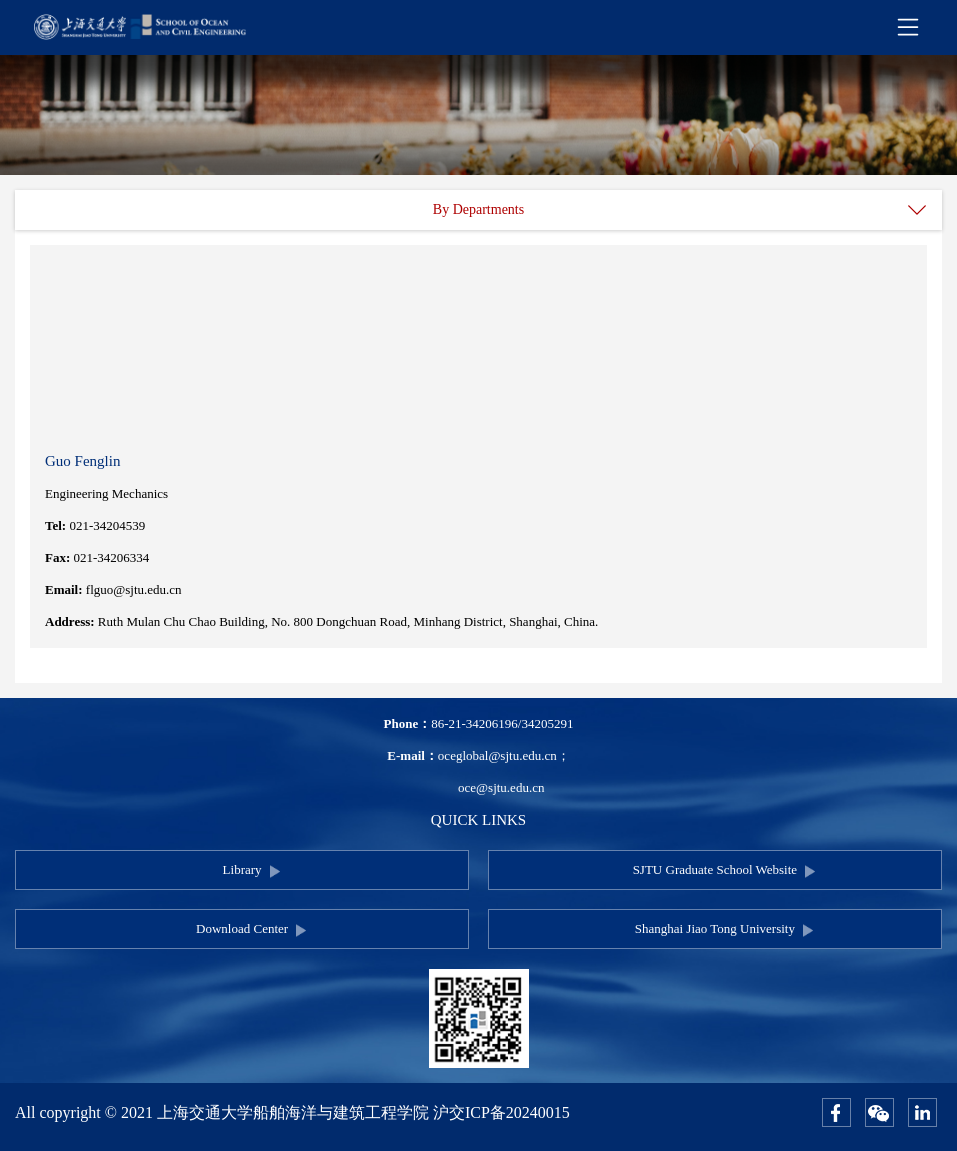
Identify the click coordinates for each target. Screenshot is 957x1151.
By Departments (478, 209)
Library (242, 869)
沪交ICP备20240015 (501, 1112)
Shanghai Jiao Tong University (715, 928)
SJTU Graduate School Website (715, 869)
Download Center (242, 928)
